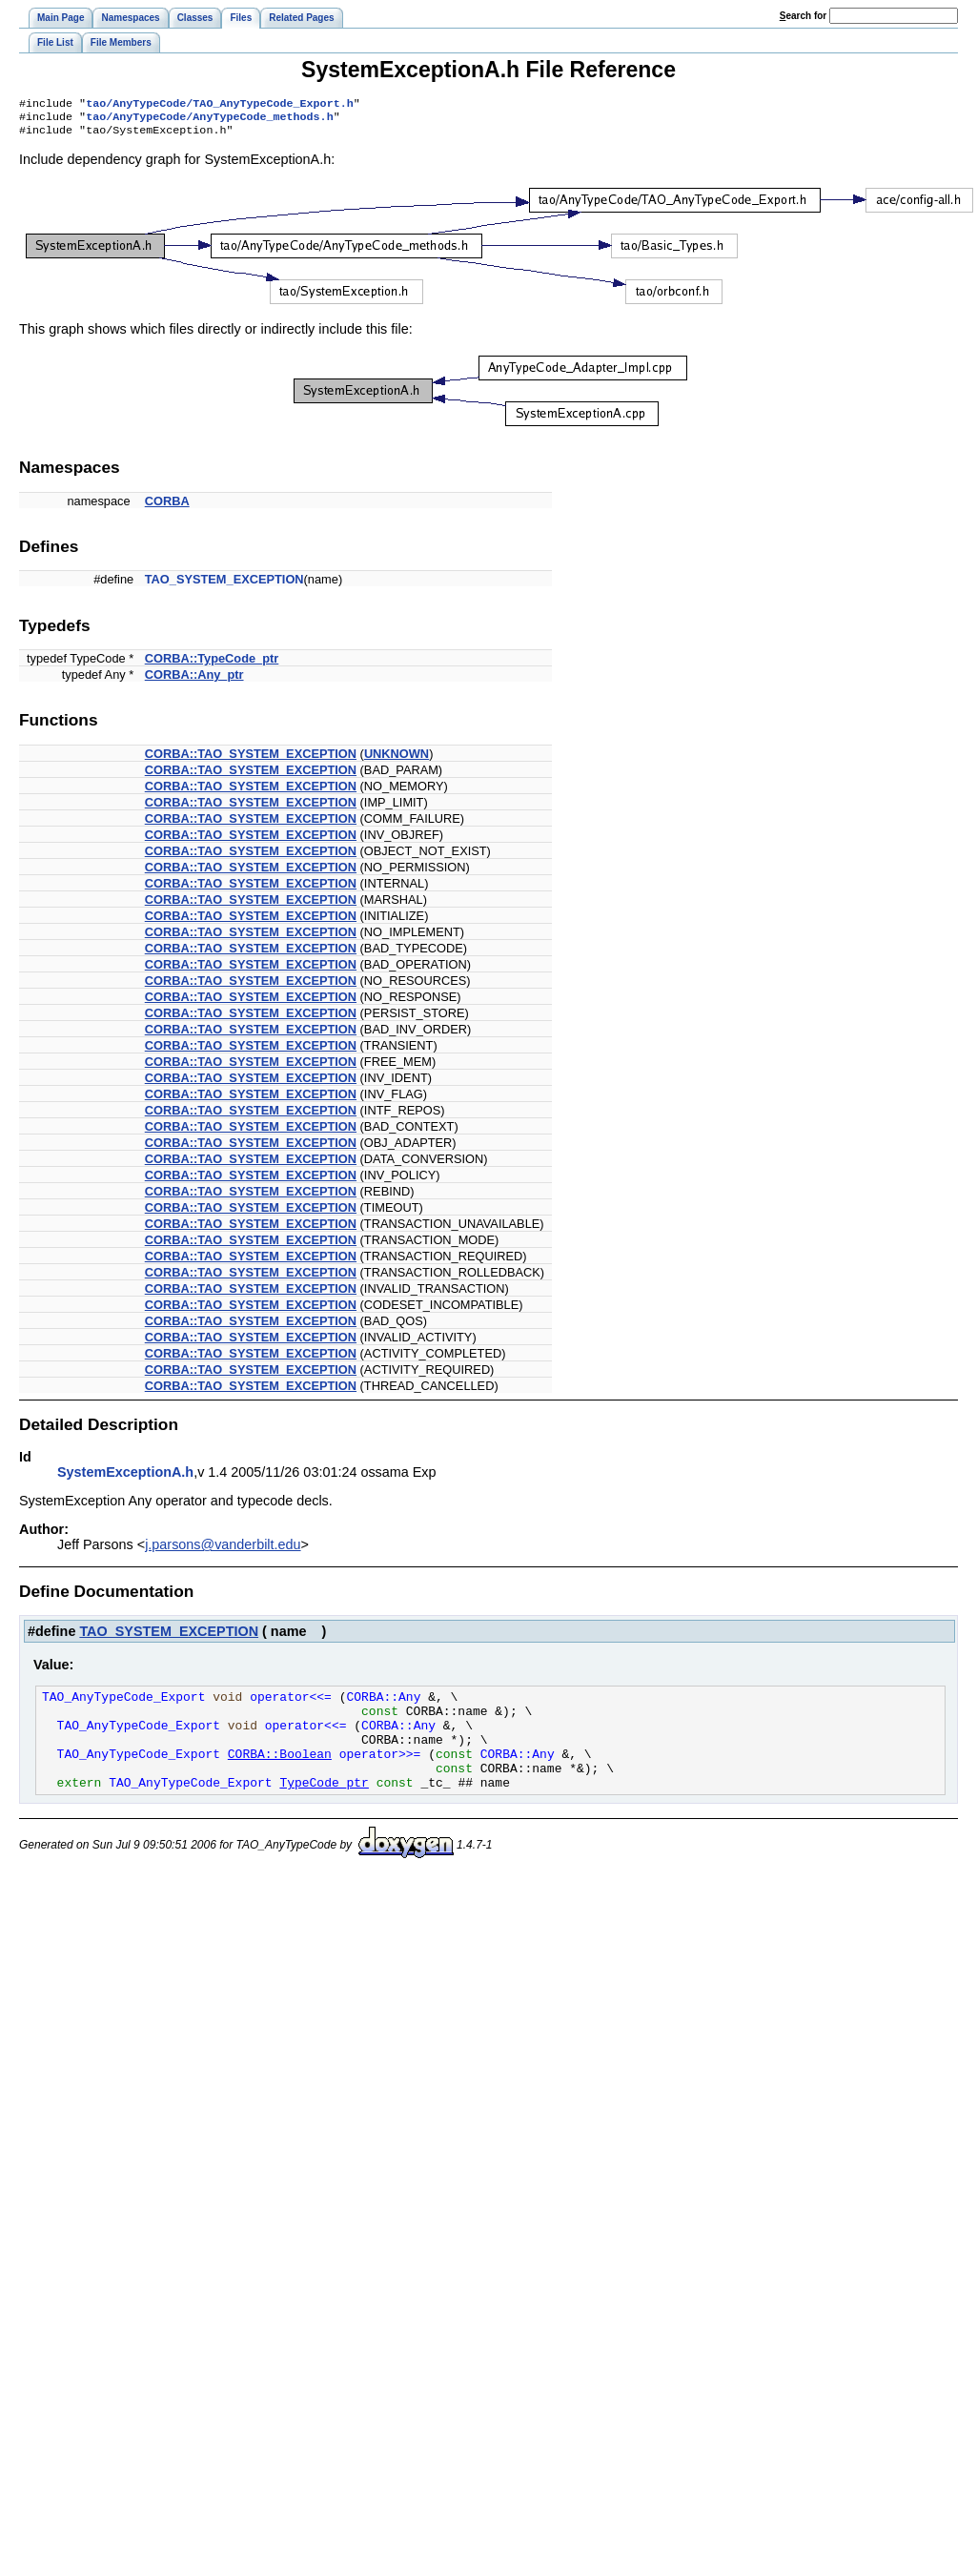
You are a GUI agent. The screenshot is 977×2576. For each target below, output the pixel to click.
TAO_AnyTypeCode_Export (123, 1704)
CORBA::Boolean (280, 1773)
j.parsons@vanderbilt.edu (222, 1550)
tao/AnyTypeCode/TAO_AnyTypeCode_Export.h (220, 104)
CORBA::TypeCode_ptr (212, 664)
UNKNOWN (396, 759)
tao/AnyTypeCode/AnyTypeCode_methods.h (209, 120)
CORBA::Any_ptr (194, 680)
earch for (803, 15)
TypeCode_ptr (324, 1807)
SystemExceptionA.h (125, 1477)
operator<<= (294, 1704)
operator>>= (384, 1773)
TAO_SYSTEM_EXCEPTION (224, 585)
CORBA (167, 507)
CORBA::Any (383, 1704)
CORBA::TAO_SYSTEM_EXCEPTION (250, 759)
